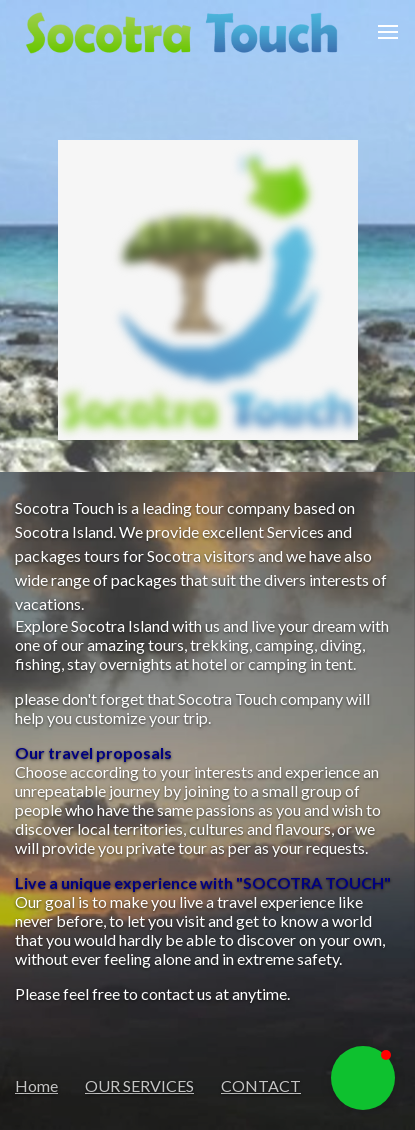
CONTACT (261, 1085)
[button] (363, 1078)
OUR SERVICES (139, 1085)
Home (36, 1085)
